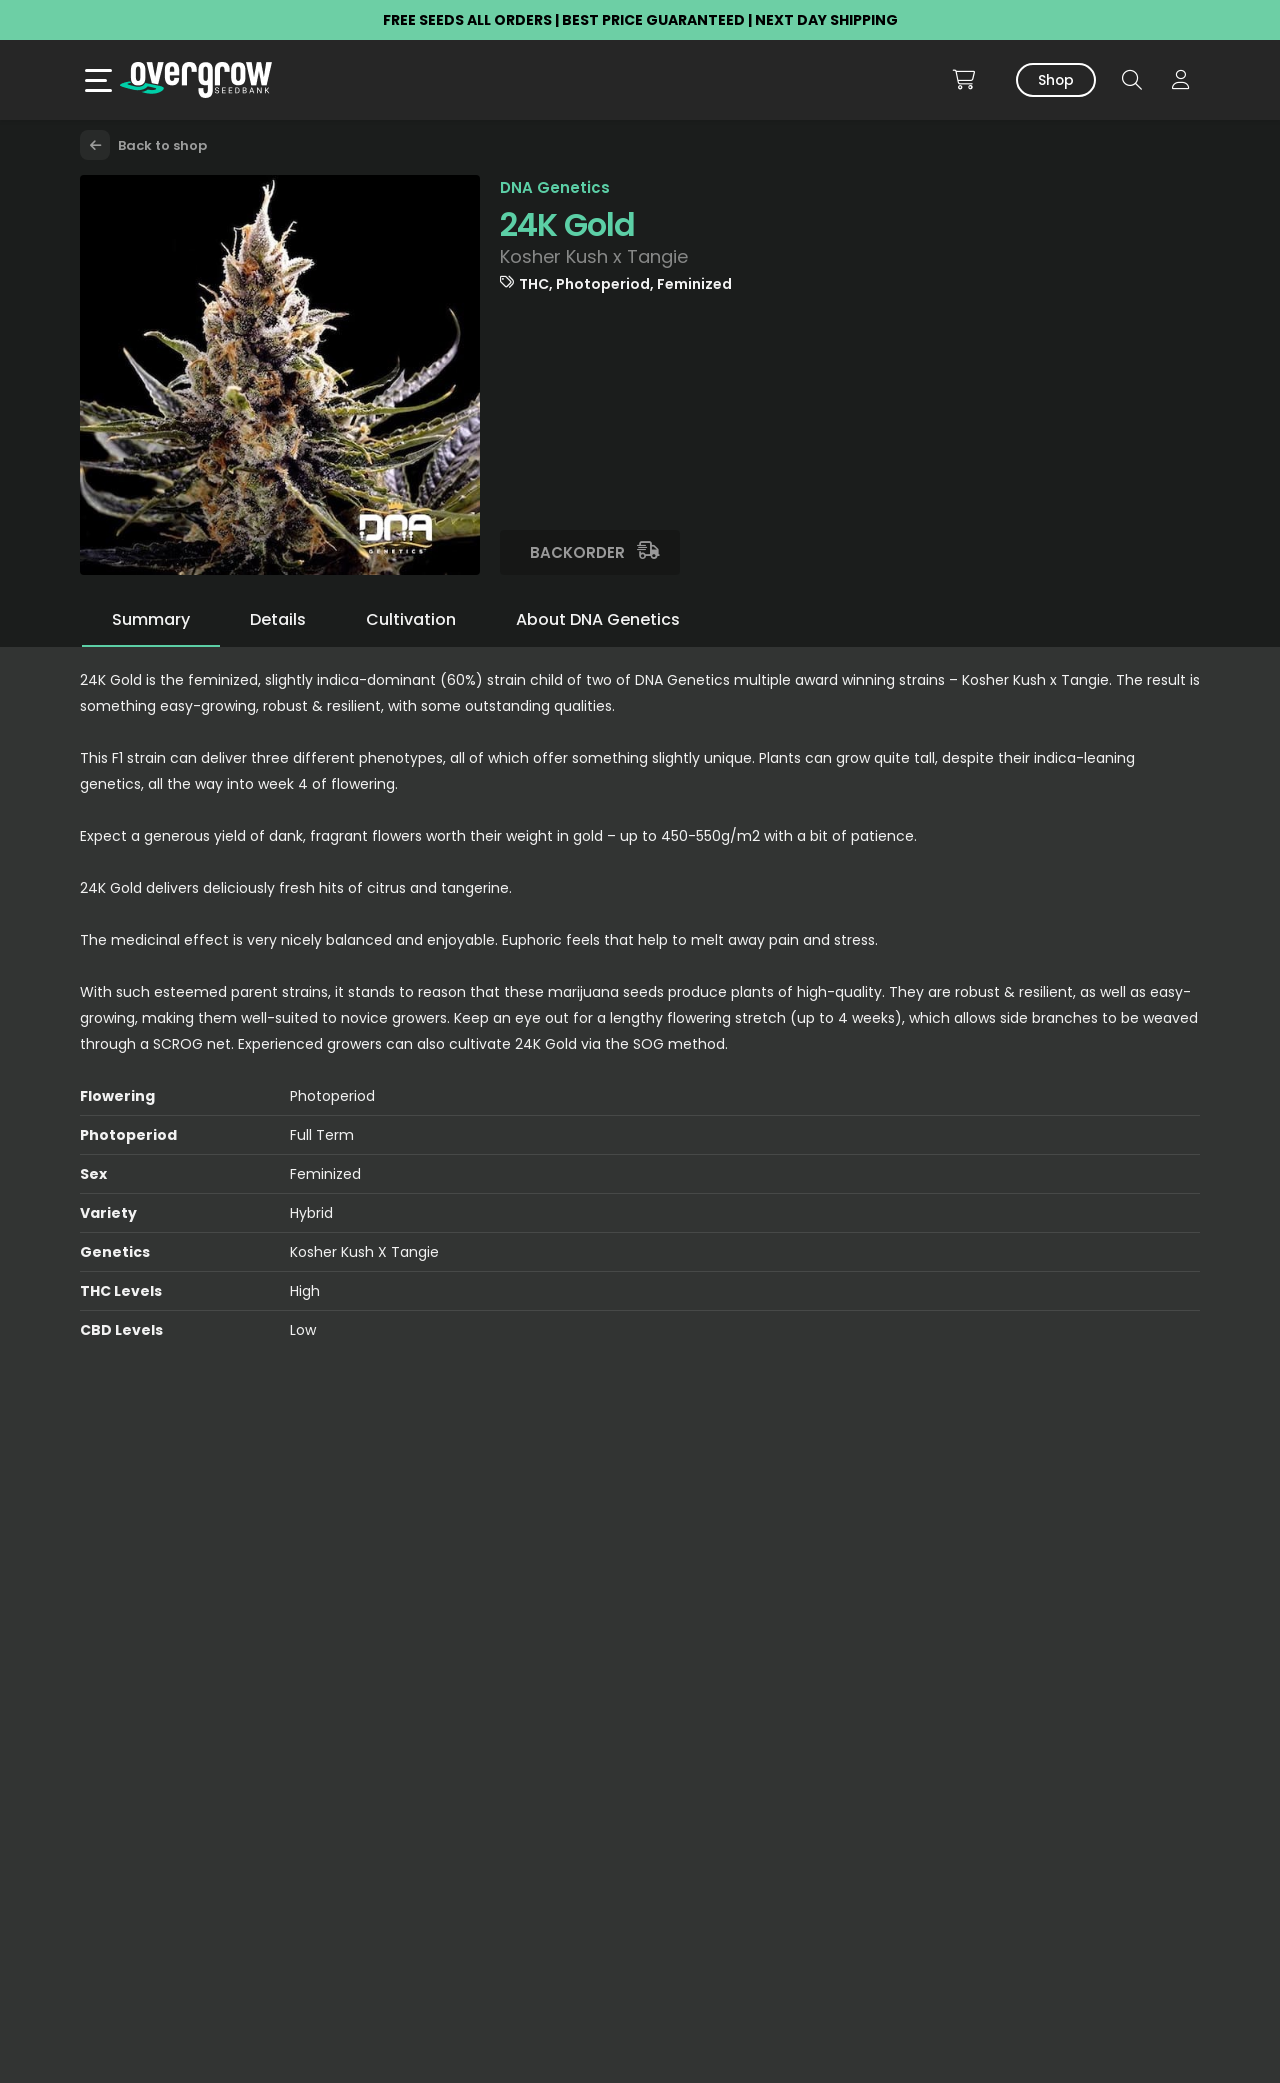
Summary (151, 619)
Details (278, 619)
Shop (1056, 80)
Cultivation (411, 619)
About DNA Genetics (598, 619)
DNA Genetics (555, 187)
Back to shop (143, 145)
